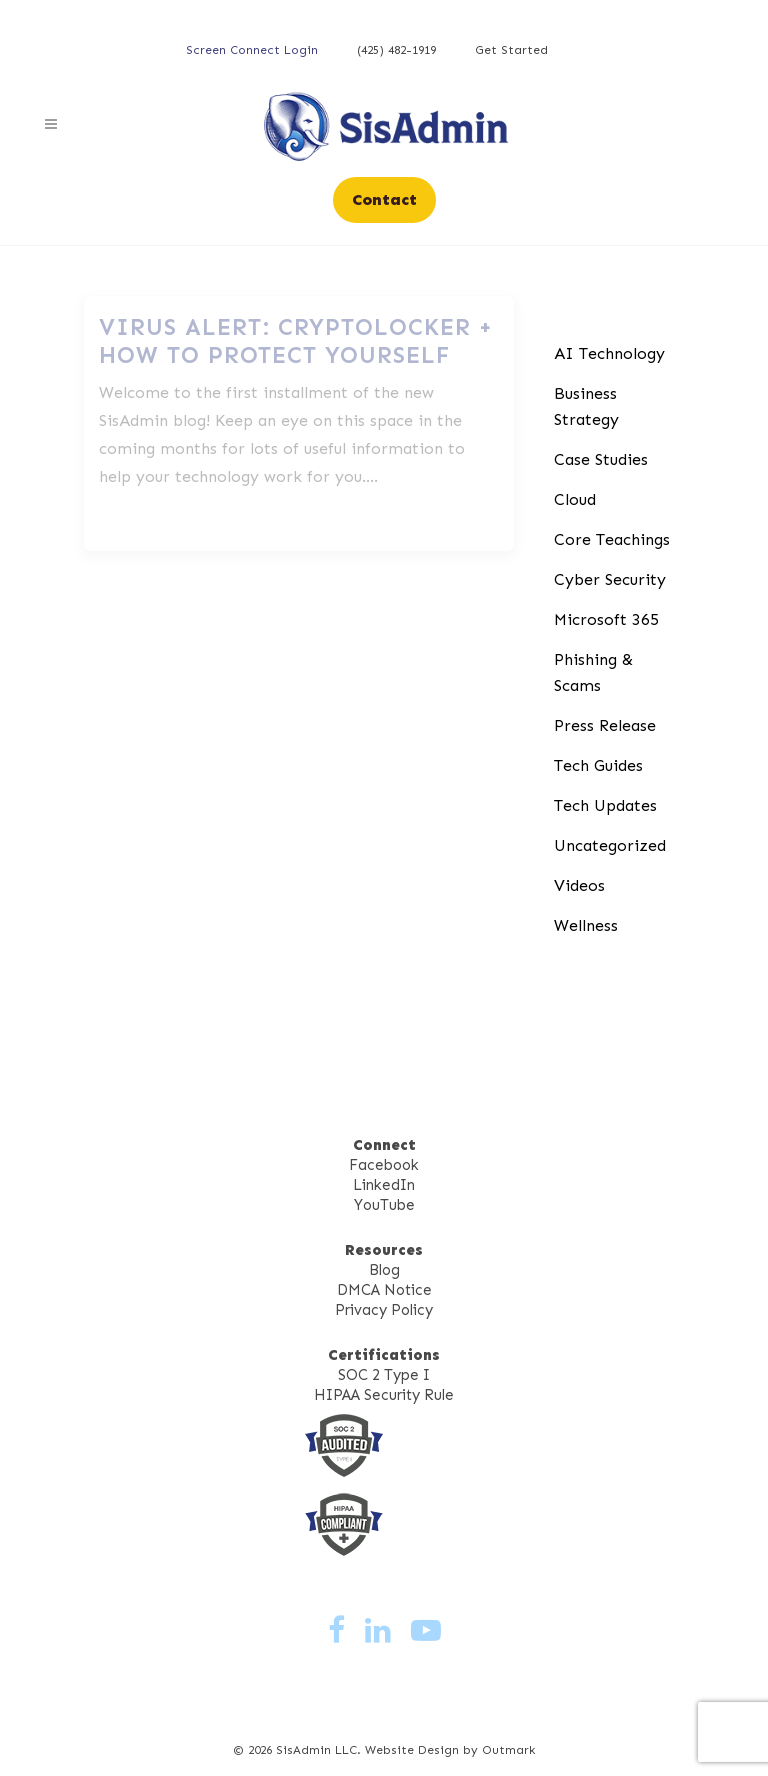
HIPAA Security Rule (384, 1395)
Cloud (575, 499)
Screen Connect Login (252, 50)
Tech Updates (605, 805)
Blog (384, 1270)
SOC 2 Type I (384, 1375)
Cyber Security (610, 579)
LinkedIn (384, 1185)
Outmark (508, 1750)
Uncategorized (610, 845)
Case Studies (601, 459)
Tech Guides (598, 765)
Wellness (586, 925)
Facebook (384, 1165)
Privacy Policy (384, 1310)
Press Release (605, 725)
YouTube (384, 1205)
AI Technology (609, 353)
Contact (384, 199)
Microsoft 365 (606, 619)
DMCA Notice (384, 1290)
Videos (579, 885)
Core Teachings (612, 539)
